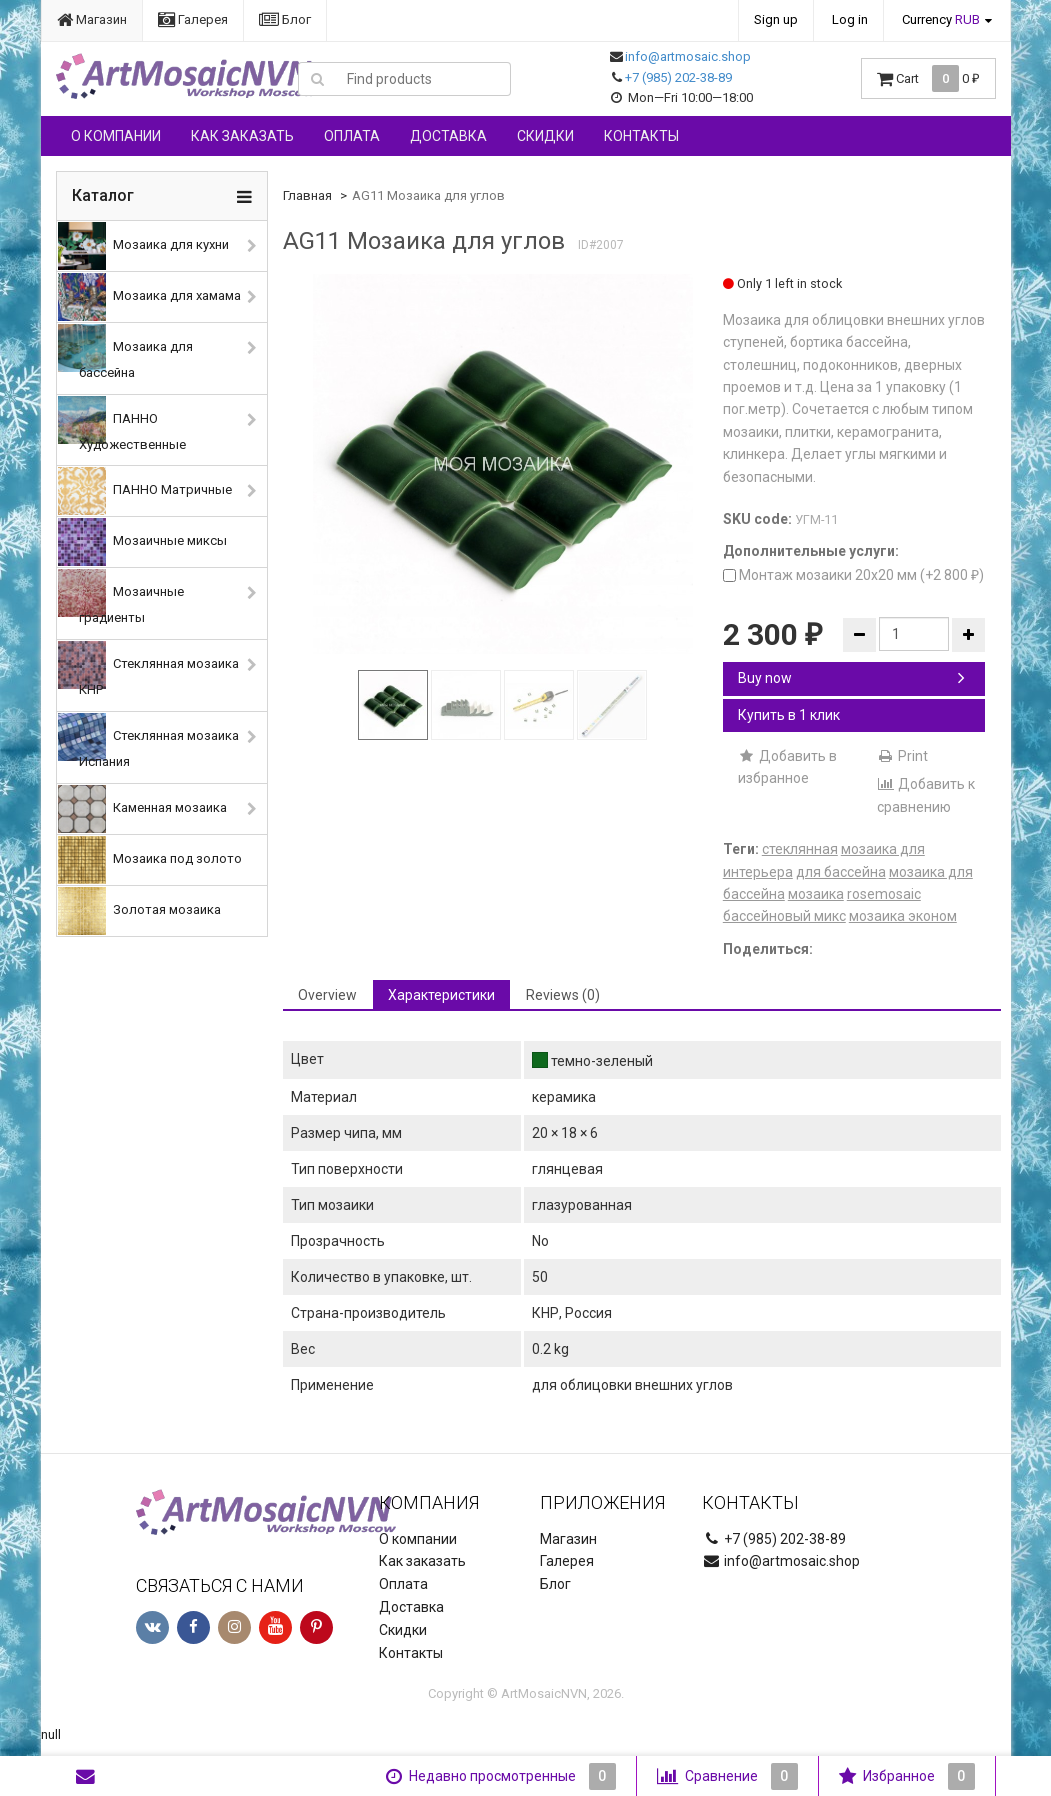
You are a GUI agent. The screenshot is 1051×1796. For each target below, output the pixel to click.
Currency (941, 19)
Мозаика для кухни (143, 246)
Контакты (641, 136)
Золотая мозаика (139, 911)
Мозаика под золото (150, 860)
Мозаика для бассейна (125, 352)
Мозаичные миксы (142, 542)
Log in (850, 19)
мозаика (816, 894)
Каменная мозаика (142, 809)
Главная (307, 195)
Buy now (852, 678)
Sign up (776, 19)
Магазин (92, 19)
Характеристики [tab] (441, 995)
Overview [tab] (327, 995)
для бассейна (841, 872)
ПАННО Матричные (145, 491)
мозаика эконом (903, 916)
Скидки (545, 136)
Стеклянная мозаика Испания (148, 741)
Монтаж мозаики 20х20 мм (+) (853, 575)
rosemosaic (884, 894)
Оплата (352, 136)
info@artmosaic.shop (688, 56)
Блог (285, 19)
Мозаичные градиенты (121, 597)
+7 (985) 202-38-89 (678, 77)
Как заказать (242, 136)
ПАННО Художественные (122, 424)
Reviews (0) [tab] (563, 995)
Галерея (193, 19)
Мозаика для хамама (149, 297)
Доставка (448, 136)
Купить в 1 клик (789, 715)
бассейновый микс (784, 916)
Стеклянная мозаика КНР (148, 669)
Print (902, 756)
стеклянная (800, 849)
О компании (116, 136)
